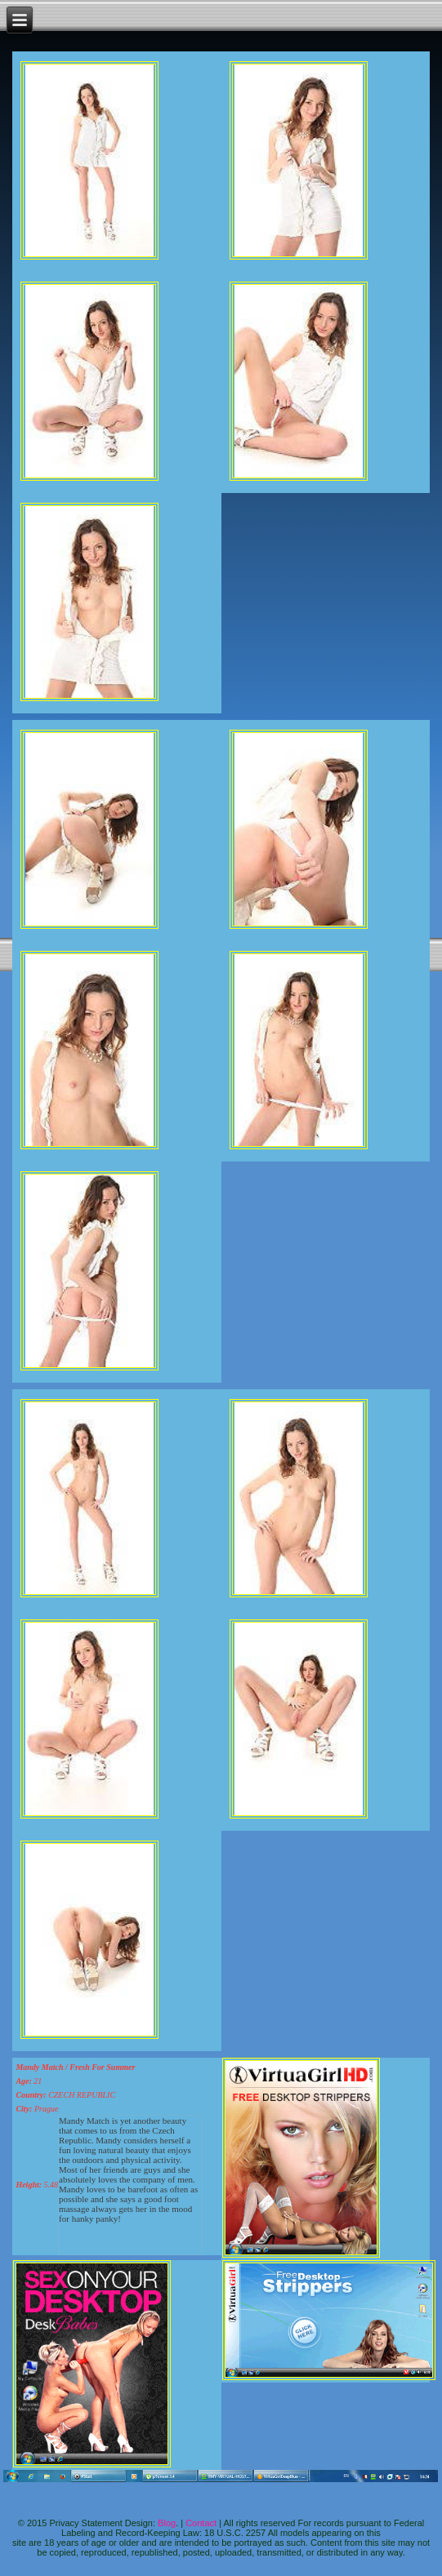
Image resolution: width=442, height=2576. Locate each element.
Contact (201, 2523)
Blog (167, 2523)
